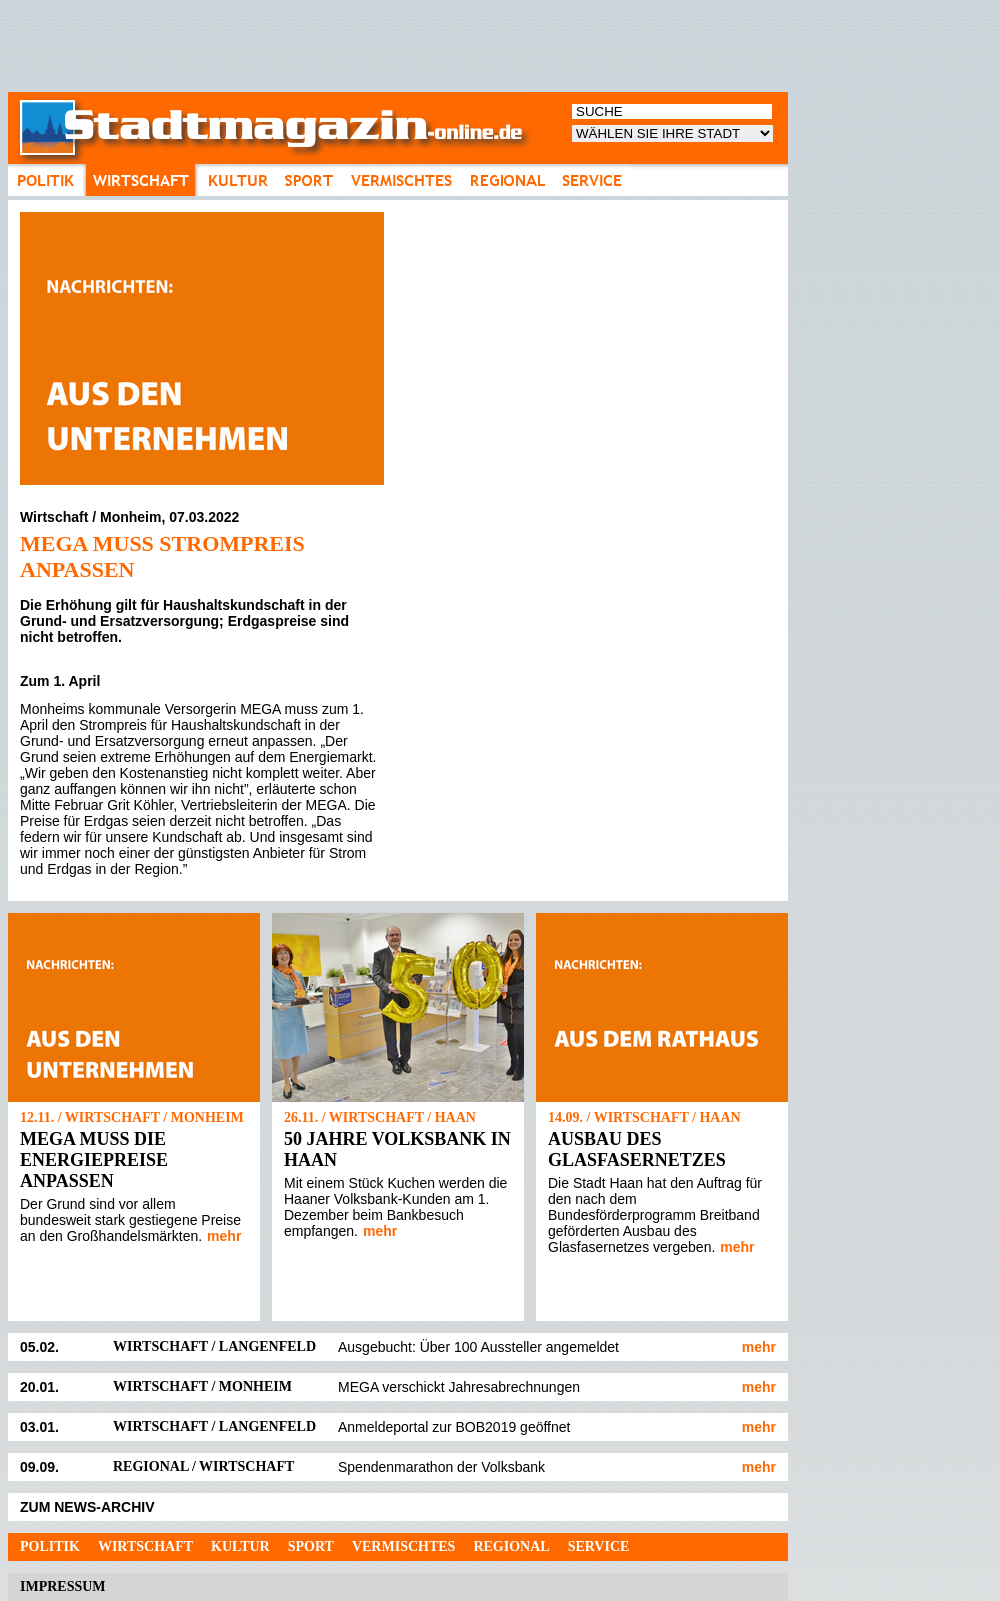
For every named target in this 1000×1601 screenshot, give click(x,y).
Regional (511, 1546)
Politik (50, 1546)
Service (599, 1546)
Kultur (240, 1546)
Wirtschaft (145, 1546)
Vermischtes (403, 1546)
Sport (311, 1546)
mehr (224, 1236)
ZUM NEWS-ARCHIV (87, 1507)
